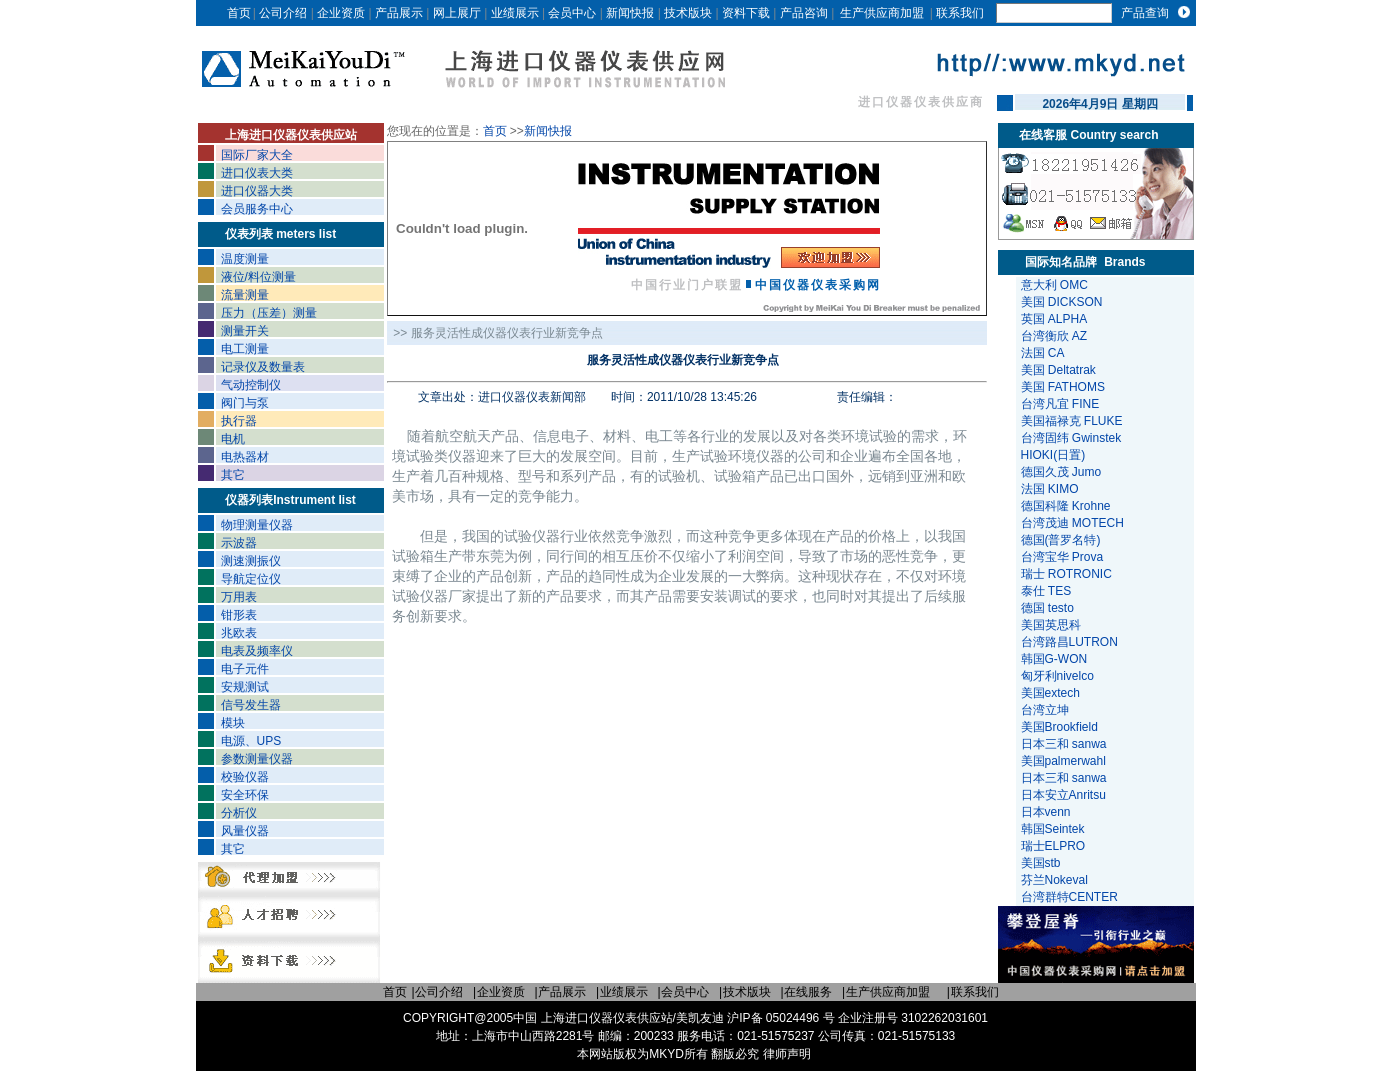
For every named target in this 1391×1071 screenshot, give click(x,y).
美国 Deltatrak (1058, 370)
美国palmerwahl (1065, 761)
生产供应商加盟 (882, 13)
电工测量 (245, 349)
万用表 (239, 597)
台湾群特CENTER (1071, 897)
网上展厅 (457, 13)
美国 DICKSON (1062, 302)
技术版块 (688, 13)
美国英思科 (1051, 625)
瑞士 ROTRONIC (1066, 574)
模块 (233, 723)
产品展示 (399, 13)
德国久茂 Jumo (1061, 472)
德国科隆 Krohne (1066, 506)
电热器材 (245, 457)
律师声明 (787, 1054)
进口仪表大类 (257, 173)
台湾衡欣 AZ (1054, 336)
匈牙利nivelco (1059, 676)
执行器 (239, 421)
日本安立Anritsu (1065, 795)
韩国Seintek (1054, 829)
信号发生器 (251, 705)
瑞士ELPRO (1055, 846)
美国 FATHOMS (1063, 387)
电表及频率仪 (257, 651)
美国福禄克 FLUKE (1072, 421)
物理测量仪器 (257, 525)
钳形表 (239, 615)
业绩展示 (515, 13)
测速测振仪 (251, 561)
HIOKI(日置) (1053, 455)
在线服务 (808, 992)
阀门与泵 (245, 403)
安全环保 (245, 795)
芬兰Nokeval (1056, 880)
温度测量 (245, 259)
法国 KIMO (1050, 489)
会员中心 (572, 13)
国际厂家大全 (257, 155)
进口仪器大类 (257, 191)
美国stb (1044, 863)
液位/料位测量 (258, 277)
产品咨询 (804, 13)
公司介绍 (283, 13)
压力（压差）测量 (269, 313)
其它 (233, 475)
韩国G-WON (1056, 659)
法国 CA (1043, 353)
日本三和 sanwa (1065, 744)
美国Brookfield (1061, 727)
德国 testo (1047, 608)
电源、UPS (251, 741)
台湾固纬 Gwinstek (1071, 438)
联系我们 (960, 13)
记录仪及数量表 (263, 367)
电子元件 (245, 669)
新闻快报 (630, 13)
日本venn (1047, 812)
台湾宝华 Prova (1062, 557)
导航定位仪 (251, 579)
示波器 (239, 543)
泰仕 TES (1046, 591)
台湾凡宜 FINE (1060, 404)
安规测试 (245, 687)
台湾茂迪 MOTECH (1072, 523)
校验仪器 (245, 777)
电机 (233, 439)
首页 (239, 13)
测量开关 (245, 331)
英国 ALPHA (1054, 319)
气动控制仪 (251, 385)
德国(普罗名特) (1061, 540)
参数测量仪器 (257, 759)
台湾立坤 (1045, 710)
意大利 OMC (1054, 285)
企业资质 (341, 13)
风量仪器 (245, 831)
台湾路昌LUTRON (1069, 642)
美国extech (1052, 693)
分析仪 (239, 813)
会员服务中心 (257, 209)
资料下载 (746, 13)
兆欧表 (239, 633)
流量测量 (245, 295)
